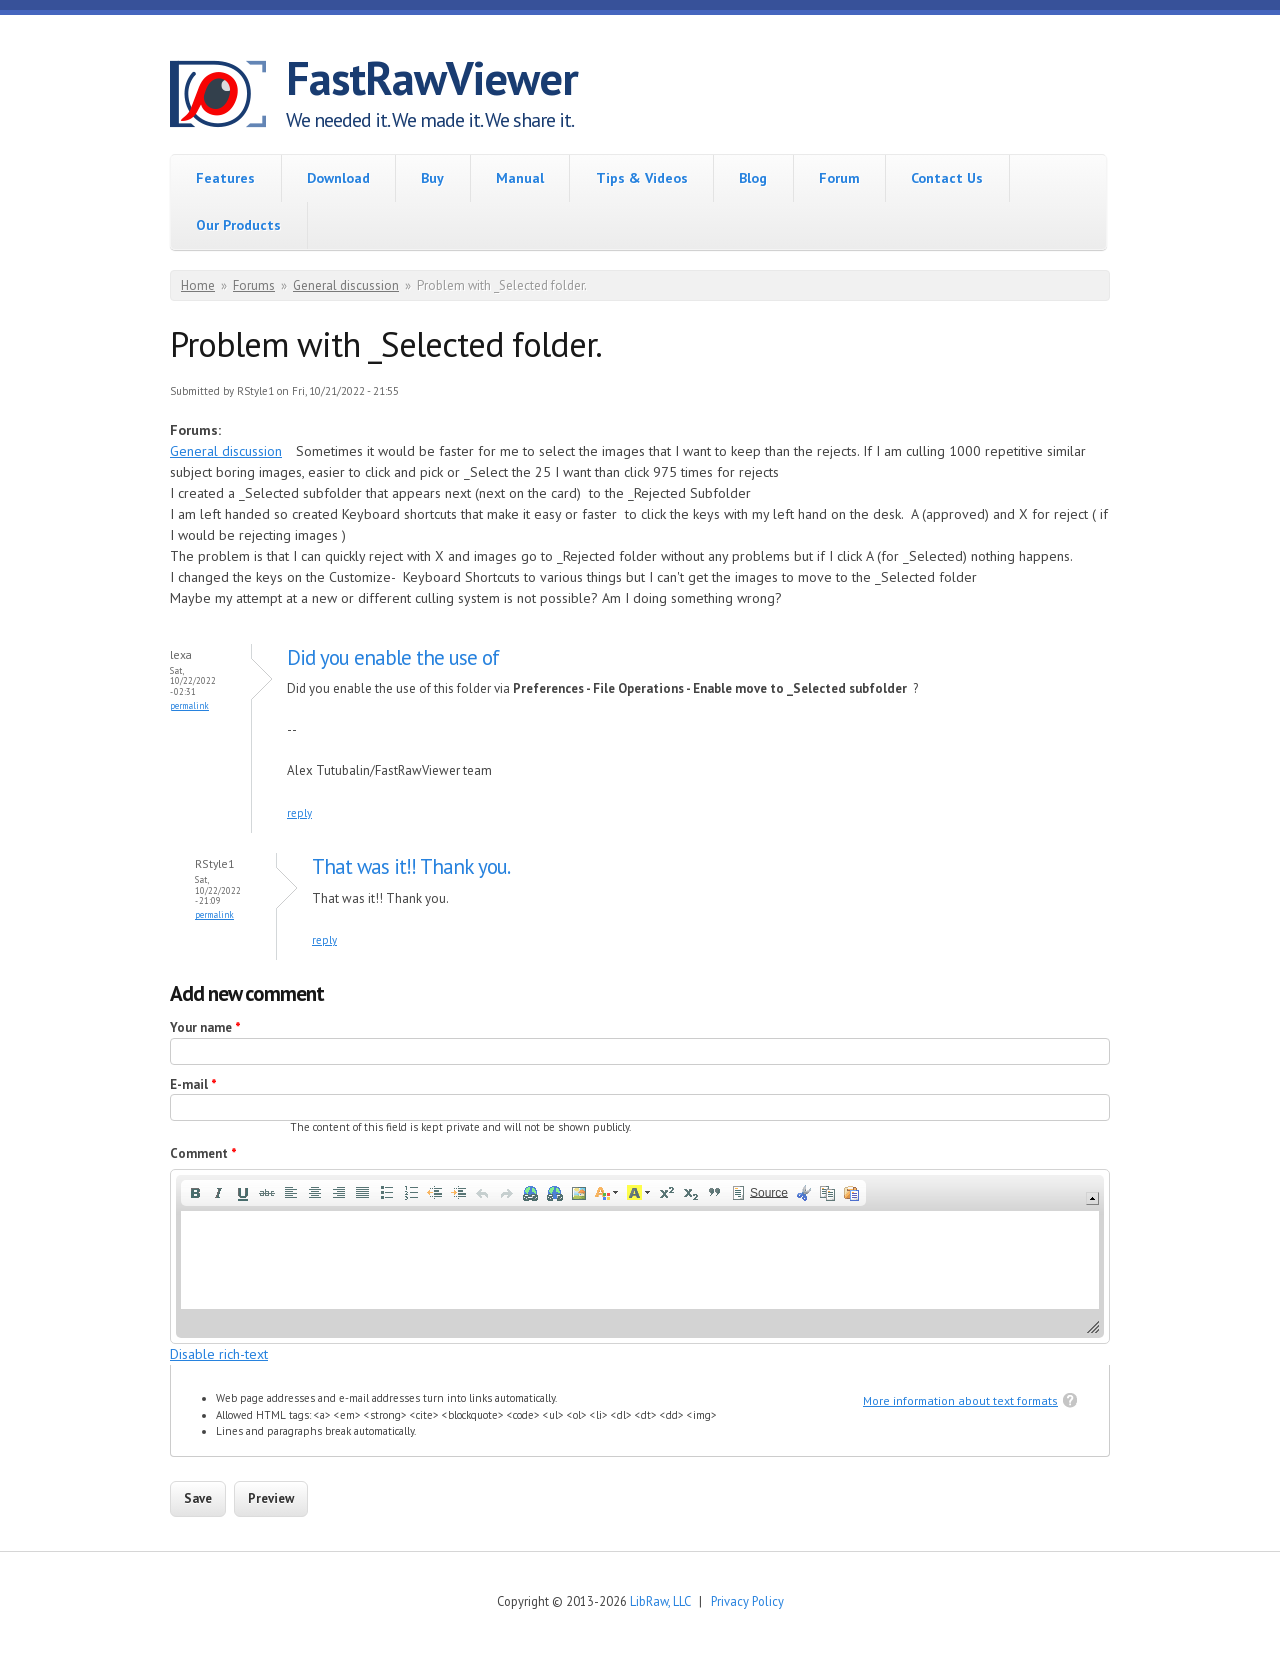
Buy (432, 178)
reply (299, 813)
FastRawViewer (432, 78)
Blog (753, 178)
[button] (195, 1193)
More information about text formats (960, 1400)
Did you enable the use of (393, 657)
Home (198, 285)
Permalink (189, 705)
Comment (203, 1153)
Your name (205, 1027)
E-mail (193, 1084)
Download (338, 178)
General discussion (346, 285)
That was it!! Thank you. (411, 866)
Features (225, 178)
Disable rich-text (219, 1354)
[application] (640, 1256)
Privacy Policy (747, 1601)
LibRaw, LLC (660, 1601)
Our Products (238, 225)
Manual (520, 178)
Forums (254, 285)
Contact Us (947, 178)
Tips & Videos (642, 178)
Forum (839, 178)
